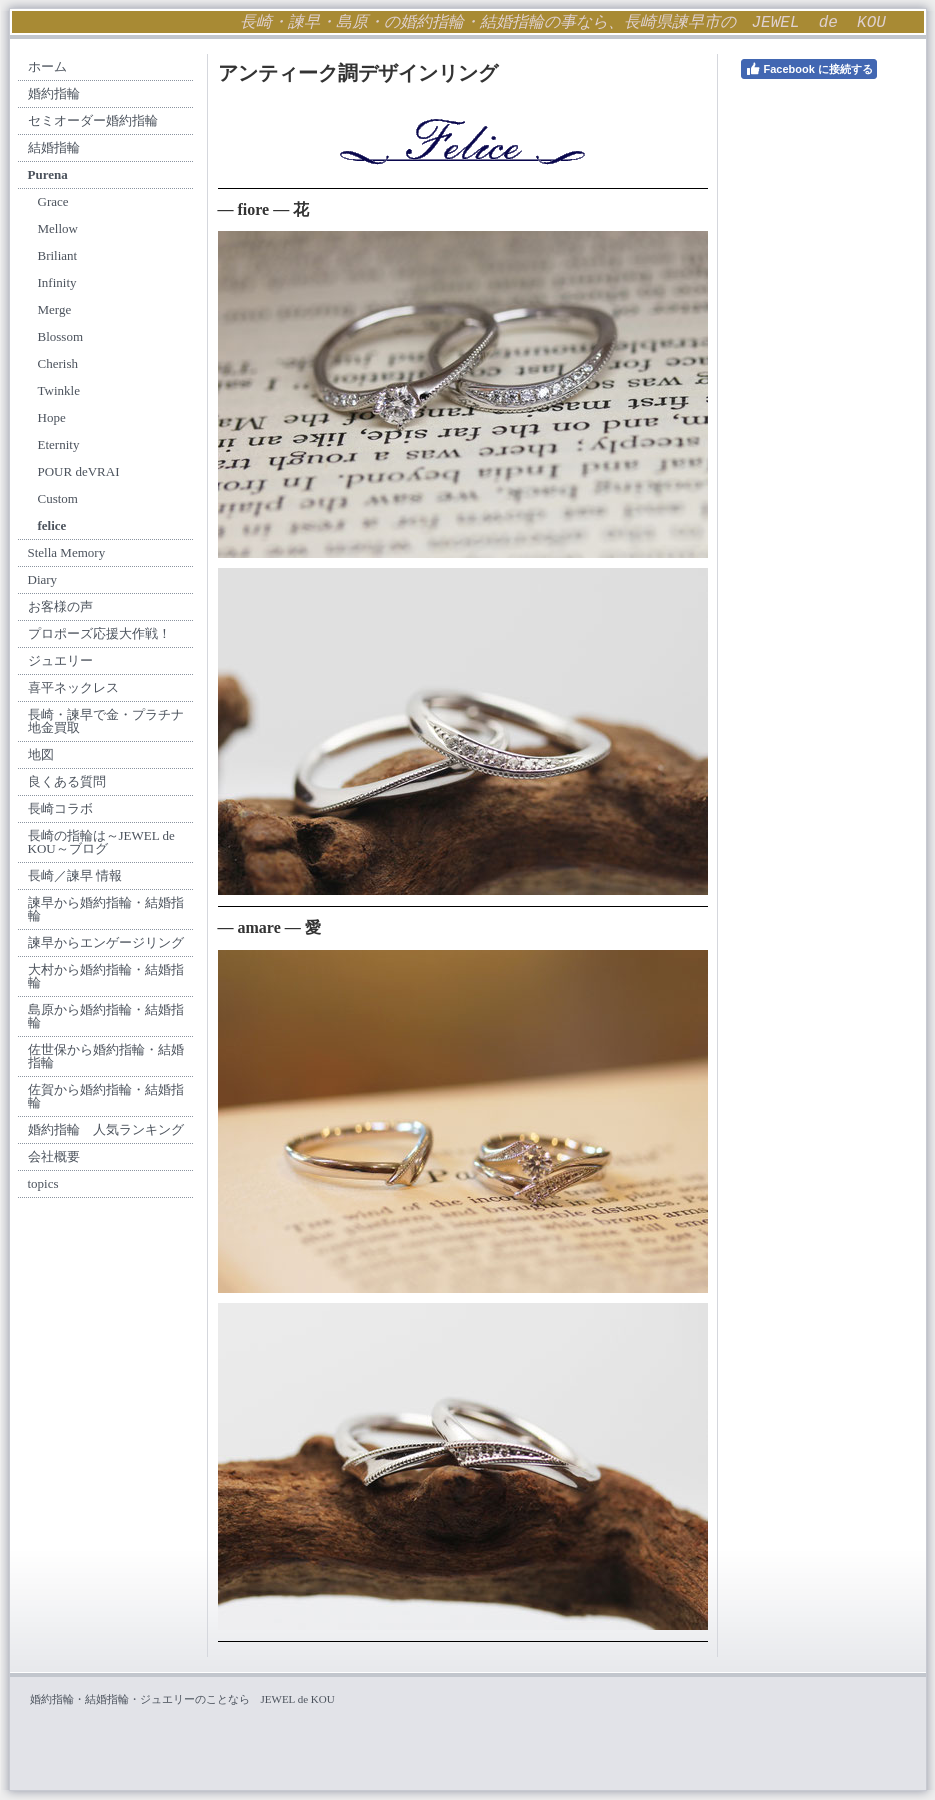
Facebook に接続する (809, 69)
